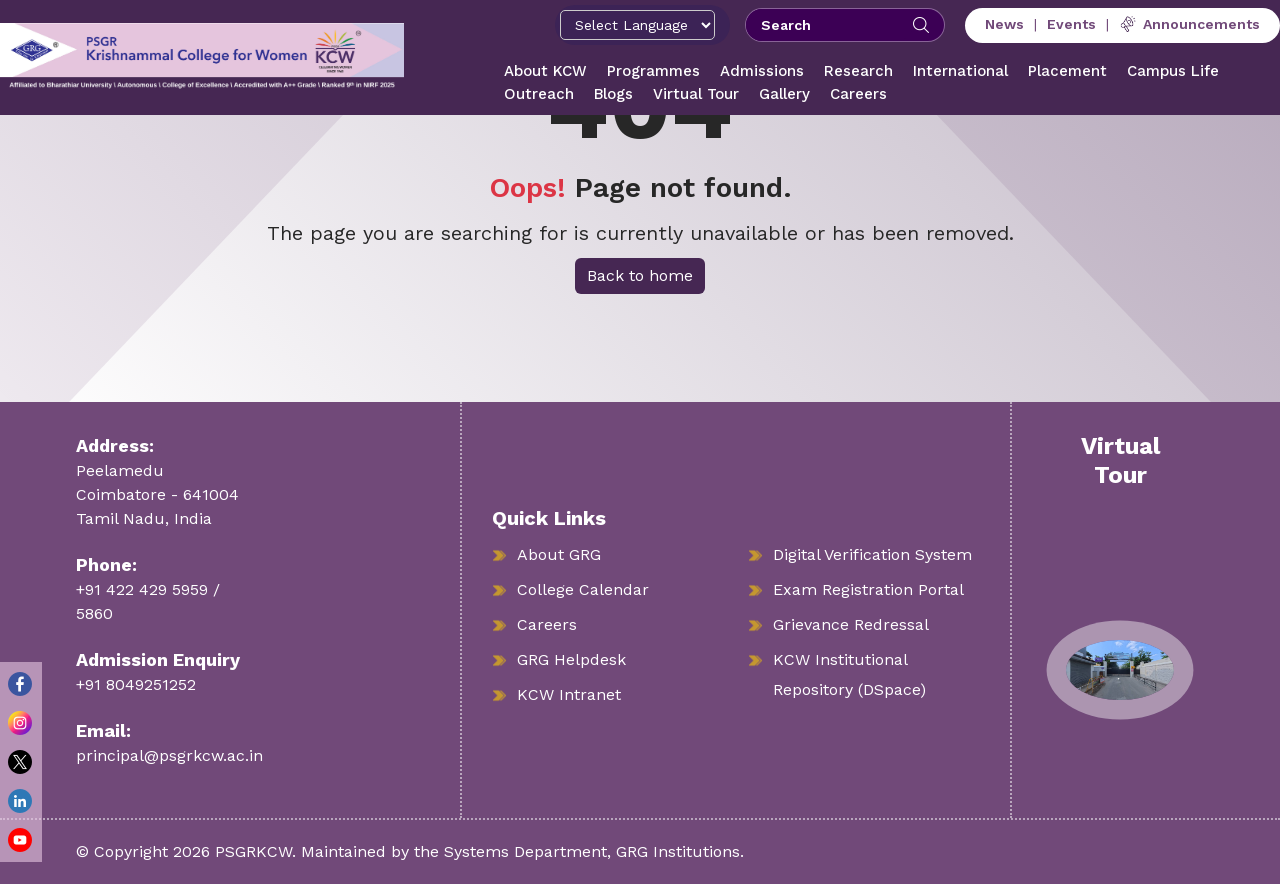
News (1004, 24)
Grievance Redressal (851, 624)
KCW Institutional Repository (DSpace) (849, 674)
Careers (858, 94)
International (960, 71)
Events (1071, 24)
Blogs (613, 94)
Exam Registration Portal (868, 589)
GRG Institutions (678, 851)
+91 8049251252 (136, 684)
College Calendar (583, 589)
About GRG (559, 554)
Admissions (762, 71)
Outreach (539, 94)
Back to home (640, 275)
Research (858, 71)
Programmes (653, 71)
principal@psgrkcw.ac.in (169, 755)
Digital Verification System (872, 554)
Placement (1067, 71)
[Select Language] (637, 25)
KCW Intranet (569, 694)
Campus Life (1173, 71)
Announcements (1189, 24)
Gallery (784, 94)
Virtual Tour (696, 94)
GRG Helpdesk (571, 659)
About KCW (545, 71)
